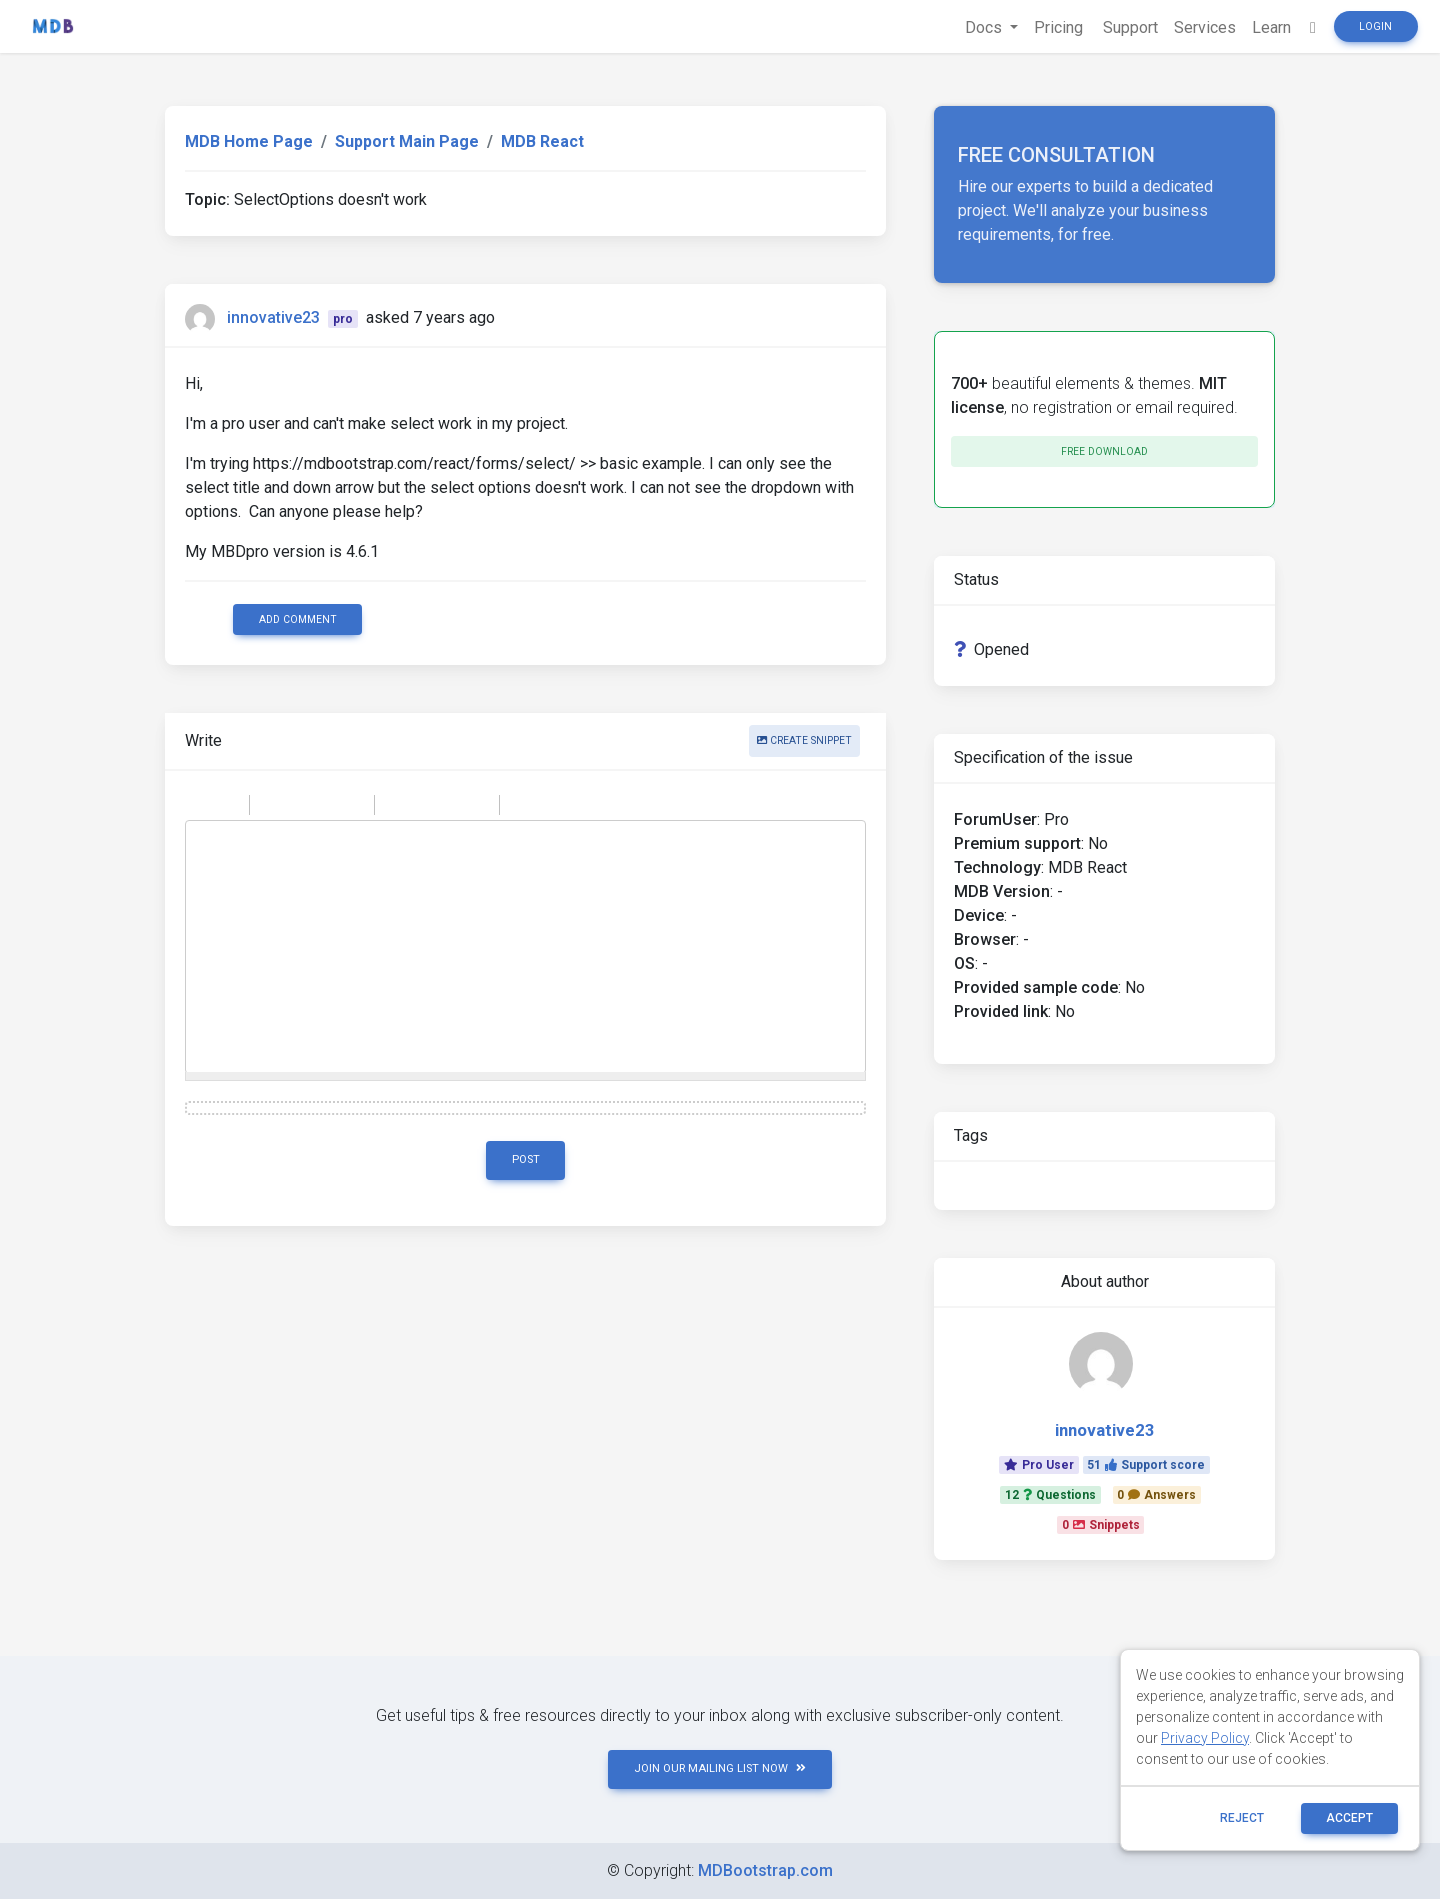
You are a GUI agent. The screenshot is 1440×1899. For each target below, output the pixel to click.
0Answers (1156, 1495)
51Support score (1146, 1465)
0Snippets (1101, 1525)
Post (526, 1159)
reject (1242, 1818)
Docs (985, 27)
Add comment (298, 619)
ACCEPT (1349, 1818)
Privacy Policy (1205, 1738)
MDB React (542, 141)
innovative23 (273, 317)
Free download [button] (1104, 451)
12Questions (1050, 1495)
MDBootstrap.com (765, 1870)
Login (1375, 26)
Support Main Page (407, 141)
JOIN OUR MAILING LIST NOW (720, 1768)
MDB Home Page (249, 141)
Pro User (1039, 1465)
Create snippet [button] (804, 740)
